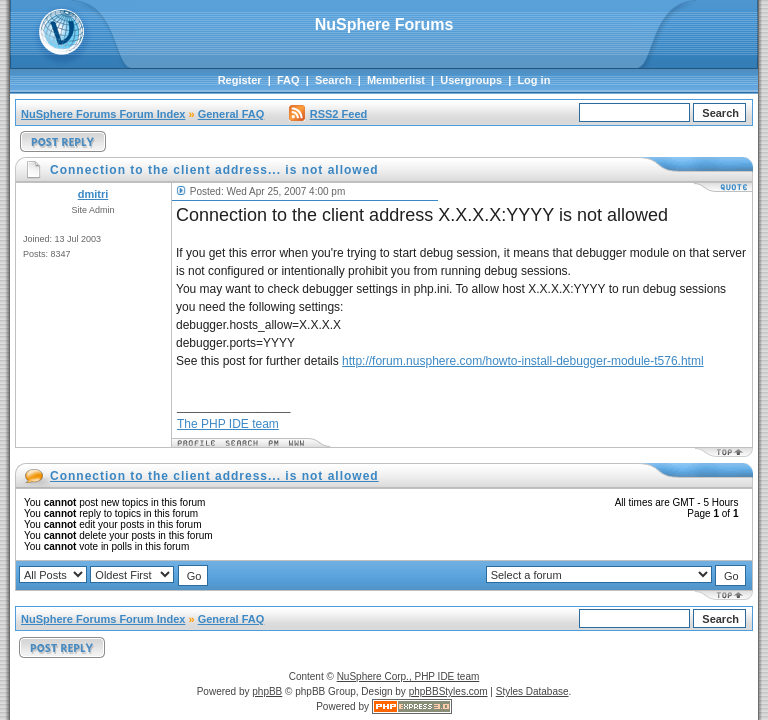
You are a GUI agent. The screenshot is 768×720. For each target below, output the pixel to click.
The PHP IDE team (228, 424)
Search (333, 80)
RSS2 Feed (328, 114)
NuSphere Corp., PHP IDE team (408, 676)
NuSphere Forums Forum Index (103, 114)
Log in (533, 80)
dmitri (93, 194)
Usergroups (471, 80)
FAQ (288, 80)
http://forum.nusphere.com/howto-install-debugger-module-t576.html (523, 361)
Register (240, 80)
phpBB (267, 691)
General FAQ (231, 114)
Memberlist (396, 80)
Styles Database (532, 691)
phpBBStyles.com (448, 691)
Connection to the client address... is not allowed (214, 476)
